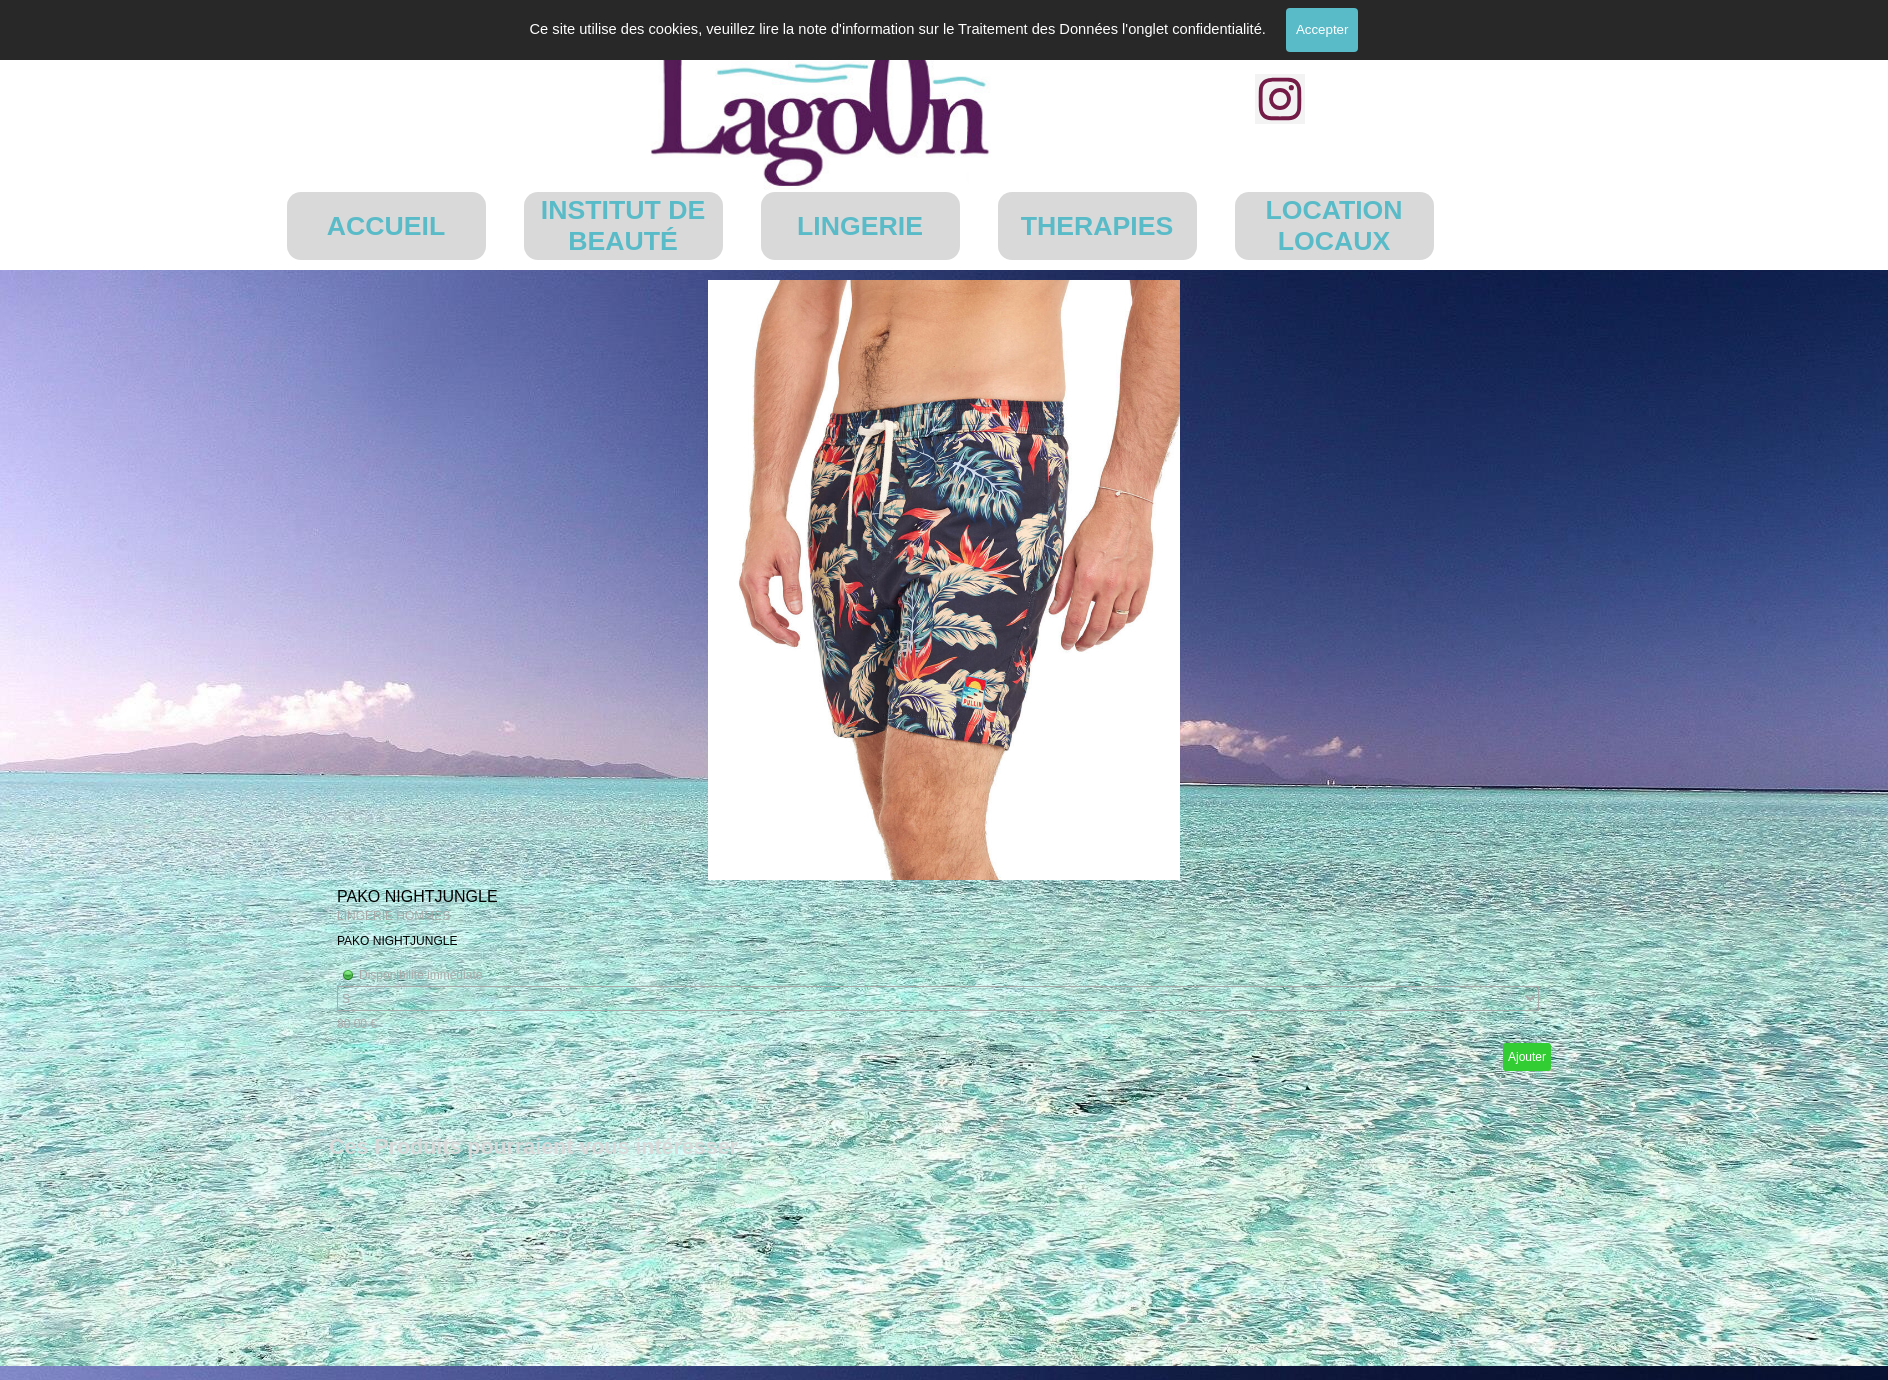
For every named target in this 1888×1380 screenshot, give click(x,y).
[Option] (938, 998)
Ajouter (1527, 1057)
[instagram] (1280, 99)
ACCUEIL (386, 226)
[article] (944, 679)
